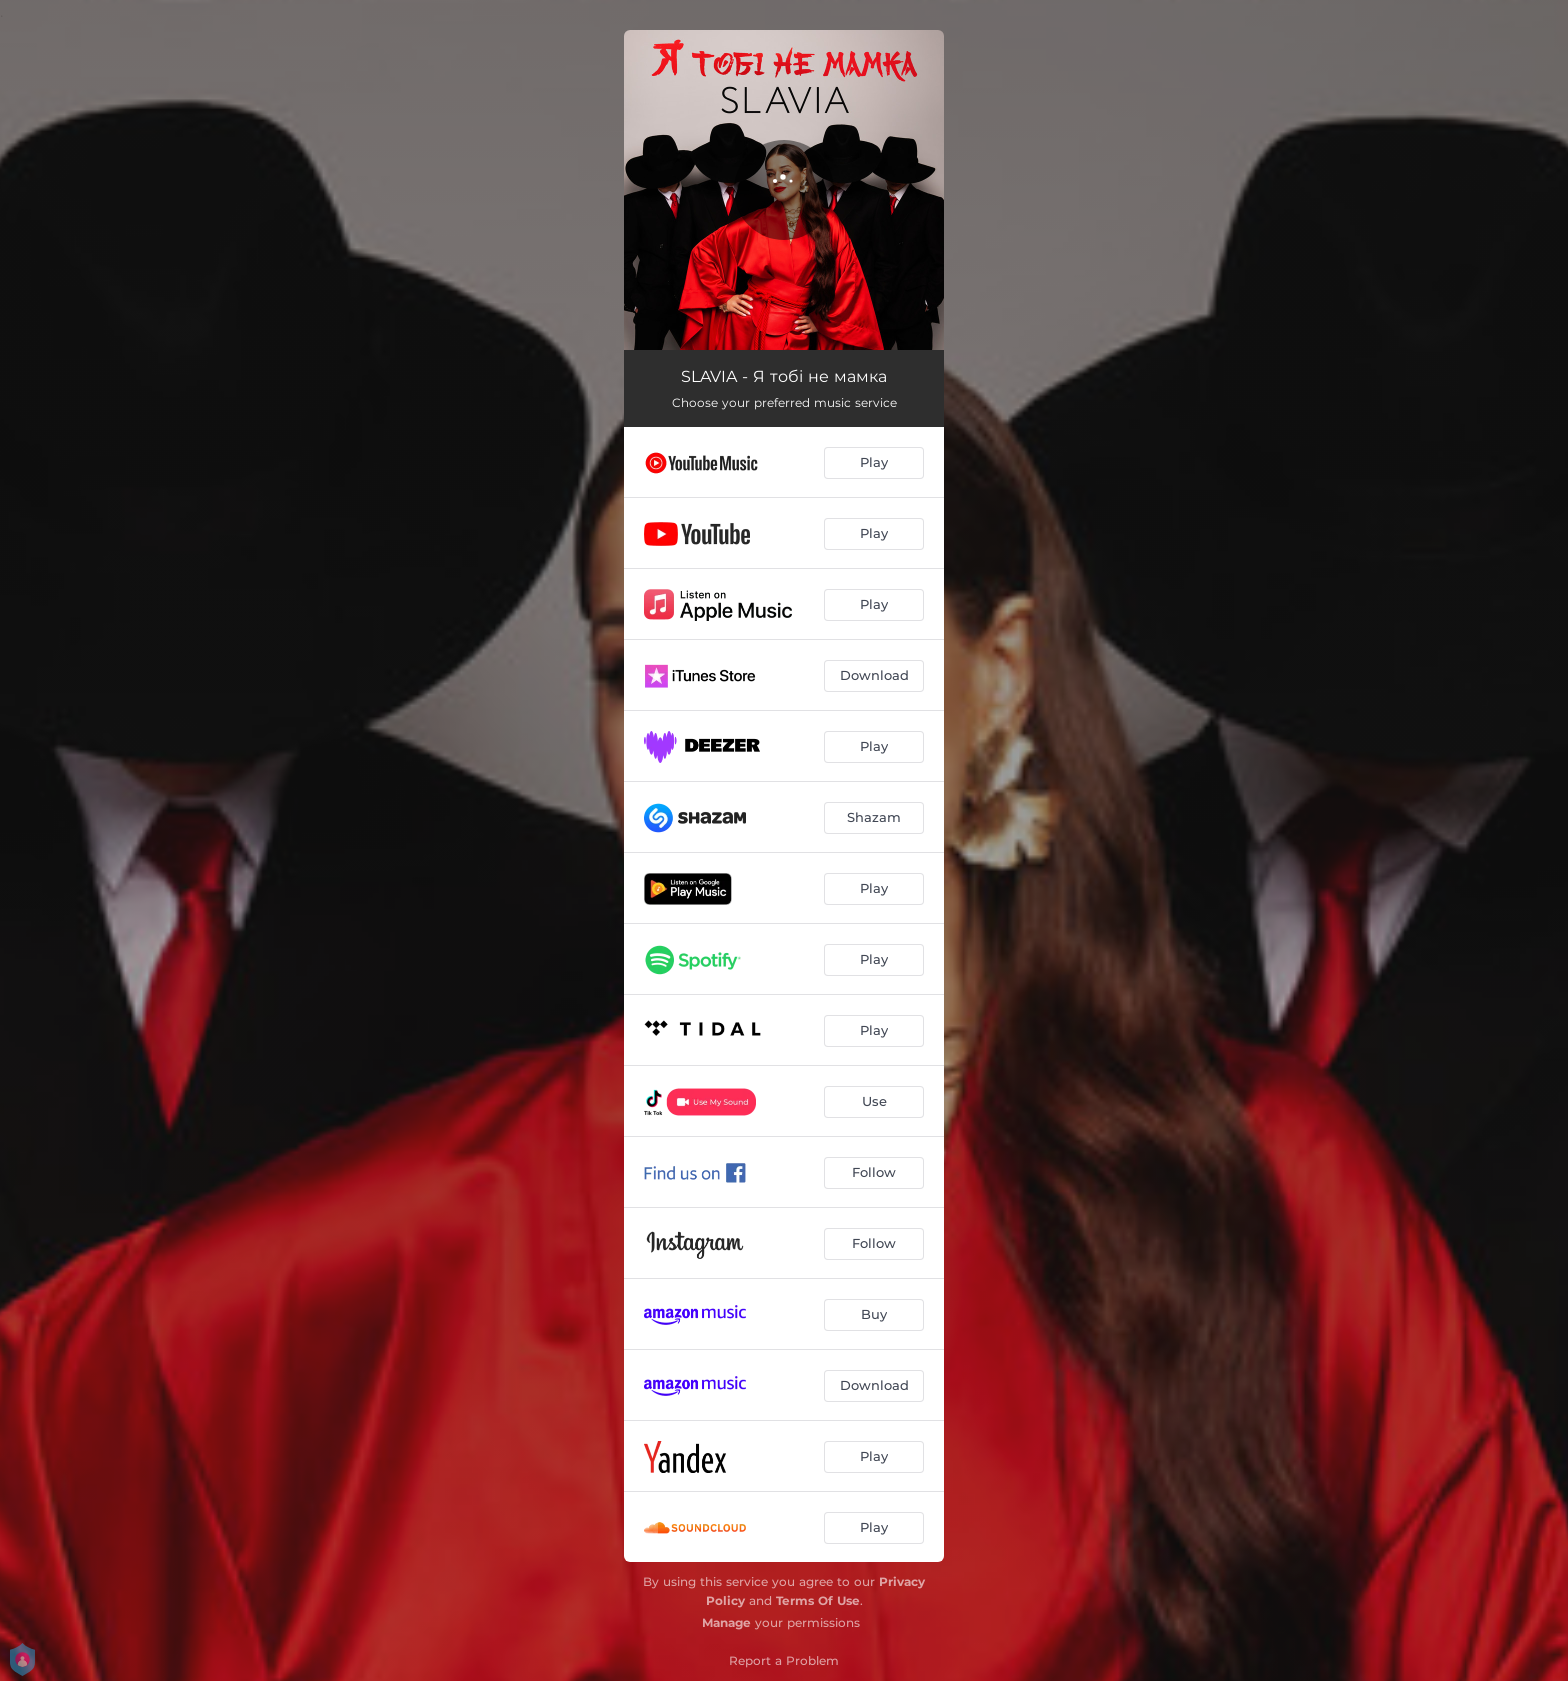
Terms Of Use (818, 1600)
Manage (726, 1622)
